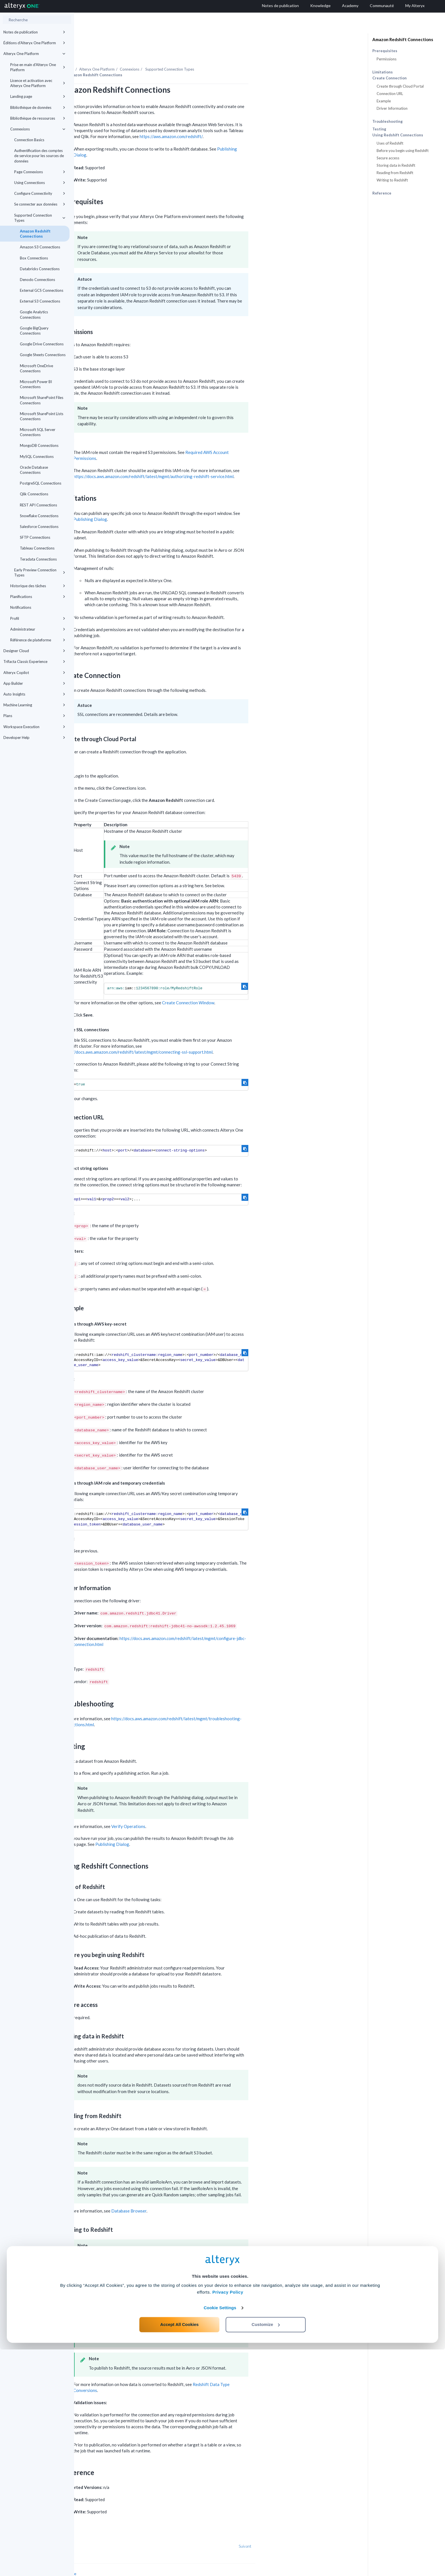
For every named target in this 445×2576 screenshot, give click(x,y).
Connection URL (390, 93)
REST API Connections (38, 505)
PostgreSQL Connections (40, 483)
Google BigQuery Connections (34, 330)
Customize (266, 2550)
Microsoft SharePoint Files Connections (41, 400)
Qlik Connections (34, 494)
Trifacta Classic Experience (34, 661)
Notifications (20, 607)
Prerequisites (384, 51)
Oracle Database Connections (34, 470)
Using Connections (39, 182)
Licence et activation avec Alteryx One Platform (37, 83)
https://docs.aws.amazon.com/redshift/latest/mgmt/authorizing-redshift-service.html (227, 460)
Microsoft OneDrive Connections (36, 368)
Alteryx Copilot (34, 672)
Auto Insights (34, 694)
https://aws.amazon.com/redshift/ (245, 120)
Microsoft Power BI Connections (36, 384)
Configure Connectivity (39, 193)
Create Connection (389, 78)
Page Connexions (39, 172)
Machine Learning (34, 705)
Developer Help (34, 737)
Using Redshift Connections (397, 135)
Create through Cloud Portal (400, 86)
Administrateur (37, 629)
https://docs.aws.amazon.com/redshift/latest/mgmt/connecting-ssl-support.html (211, 1036)
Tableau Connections (37, 548)
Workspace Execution (34, 726)
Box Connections (34, 258)
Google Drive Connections (42, 344)
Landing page (37, 96)
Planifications (37, 596)
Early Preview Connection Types (39, 572)
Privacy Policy (227, 2518)
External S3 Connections (40, 301)
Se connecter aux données (39, 204)
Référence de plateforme (37, 640)
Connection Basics (29, 140)
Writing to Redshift (392, 180)
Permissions (386, 59)
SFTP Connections (35, 537)
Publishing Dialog (164, 503)
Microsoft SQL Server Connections (37, 432)
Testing (379, 129)
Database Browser (203, 2195)
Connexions (37, 129)
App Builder (34, 683)
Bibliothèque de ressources (37, 118)
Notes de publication (34, 32)
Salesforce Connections (39, 526)
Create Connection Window (262, 987)
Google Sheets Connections (43, 354)
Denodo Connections (37, 279)
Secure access (388, 158)
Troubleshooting (387, 121)
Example (384, 101)
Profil (37, 618)
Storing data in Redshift (396, 165)
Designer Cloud (34, 650)
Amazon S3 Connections (40, 247)
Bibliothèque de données (37, 107)
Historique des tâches (37, 586)
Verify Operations (202, 1810)
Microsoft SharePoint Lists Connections (41, 416)
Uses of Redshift (390, 143)
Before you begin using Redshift (403, 150)
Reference (381, 193)
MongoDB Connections (39, 445)
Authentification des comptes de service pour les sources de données (39, 155)
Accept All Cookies (179, 2550)
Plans (34, 715)
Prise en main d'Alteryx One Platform (37, 67)
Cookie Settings (220, 2534)
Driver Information (392, 108)
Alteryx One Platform (34, 53)
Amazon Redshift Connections (35, 233)
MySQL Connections (37, 456)
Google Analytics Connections (34, 314)
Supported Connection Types (39, 218)
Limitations (382, 72)
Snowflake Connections (39, 515)
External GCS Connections (41, 290)
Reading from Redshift (395, 172)
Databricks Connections (40, 269)
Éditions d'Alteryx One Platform (34, 43)
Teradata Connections (38, 559)
